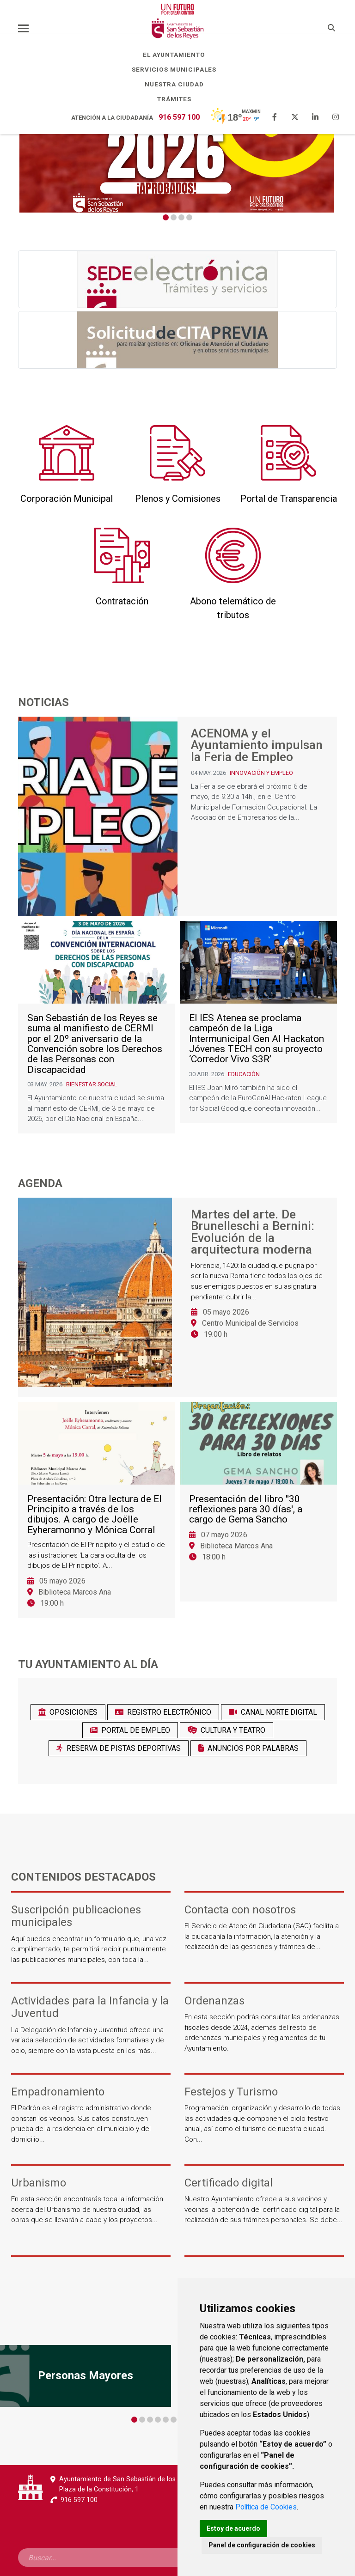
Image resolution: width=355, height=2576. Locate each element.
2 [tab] (174, 217)
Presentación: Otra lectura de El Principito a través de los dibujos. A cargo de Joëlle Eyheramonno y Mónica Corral (94, 1520)
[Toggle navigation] (23, 28)
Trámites (177, 99)
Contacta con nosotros (240, 1910)
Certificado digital (228, 2183)
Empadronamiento (57, 2092)
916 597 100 (179, 117)
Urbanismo (38, 2183)
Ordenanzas (214, 2001)
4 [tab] (189, 217)
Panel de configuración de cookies (262, 2545)
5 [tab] (166, 2420)
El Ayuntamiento (177, 54)
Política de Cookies (267, 2506)
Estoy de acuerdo (234, 2528)
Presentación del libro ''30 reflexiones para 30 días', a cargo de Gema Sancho (245, 1514)
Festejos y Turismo (231, 2092)
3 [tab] (181, 217)
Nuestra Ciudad (178, 84)
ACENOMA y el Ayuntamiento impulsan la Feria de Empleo (257, 745)
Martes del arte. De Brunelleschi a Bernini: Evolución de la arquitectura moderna (252, 1232)
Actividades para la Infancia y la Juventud (90, 2007)
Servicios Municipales (177, 69)
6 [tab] (174, 2420)
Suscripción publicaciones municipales (76, 1916)
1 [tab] (166, 217)
